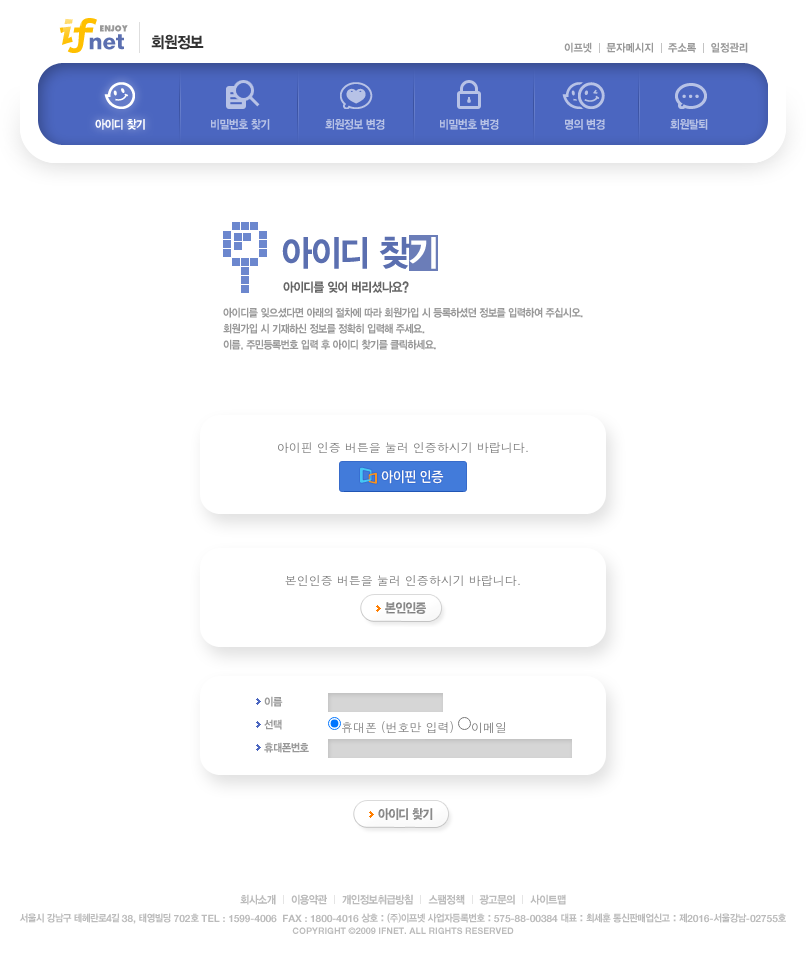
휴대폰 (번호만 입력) (391, 726)
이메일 (482, 726)
